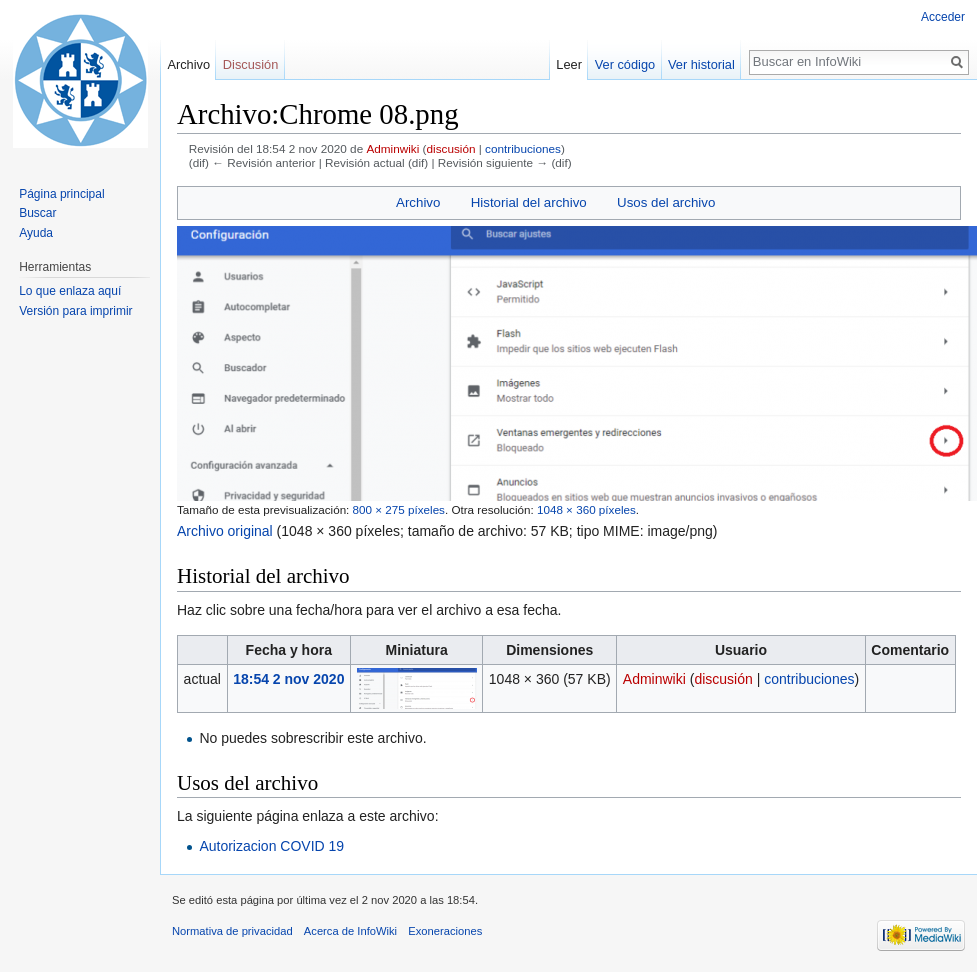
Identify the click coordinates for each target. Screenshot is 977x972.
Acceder (943, 17)
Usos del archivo (666, 202)
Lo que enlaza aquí (70, 291)
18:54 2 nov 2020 (288, 679)
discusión (451, 148)
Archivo (418, 202)
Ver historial (701, 64)
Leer (569, 64)
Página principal (61, 194)
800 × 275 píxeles (399, 509)
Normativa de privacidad (232, 931)
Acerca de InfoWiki (350, 931)
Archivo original (225, 531)
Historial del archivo (529, 202)
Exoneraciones (445, 931)
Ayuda (36, 233)
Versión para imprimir (75, 311)
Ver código (625, 64)
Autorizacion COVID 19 (271, 846)
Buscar (37, 213)
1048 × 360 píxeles (586, 509)
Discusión (250, 64)
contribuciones (523, 148)
